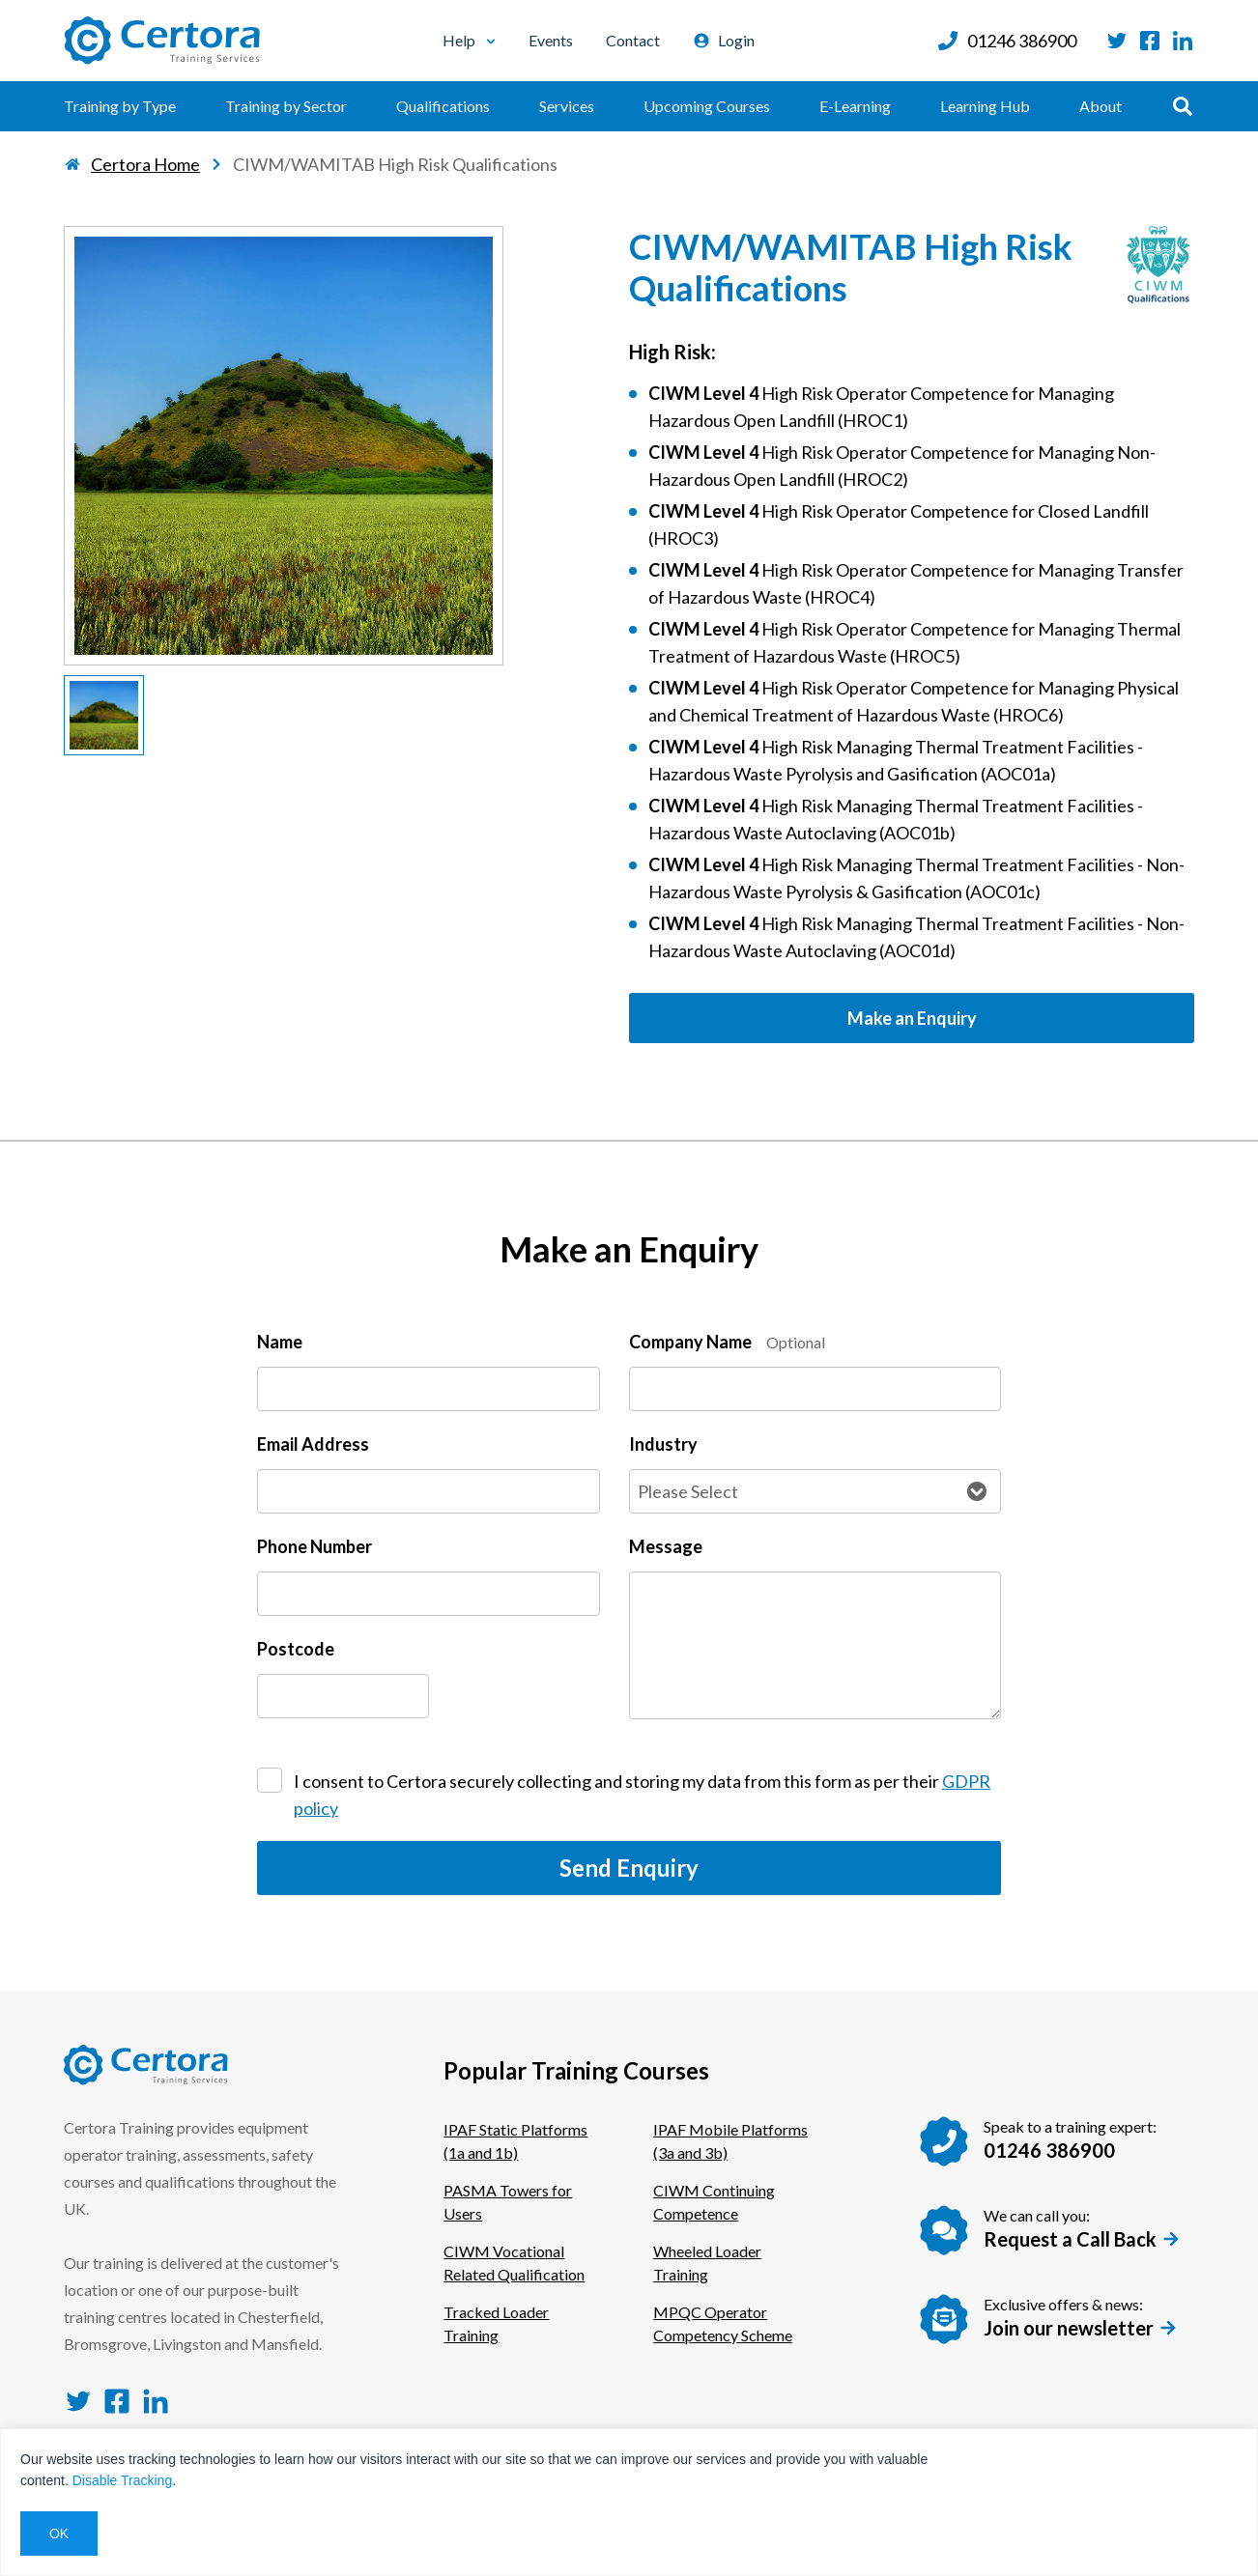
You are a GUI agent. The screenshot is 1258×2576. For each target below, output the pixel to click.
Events (551, 40)
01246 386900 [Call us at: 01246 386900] (1006, 40)
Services (566, 106)
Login (724, 40)
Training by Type (120, 106)
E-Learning (855, 106)
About (1100, 106)
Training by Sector (286, 106)
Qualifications (443, 106)
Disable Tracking (122, 2480)
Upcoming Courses (706, 106)
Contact (633, 40)
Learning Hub (985, 106)
